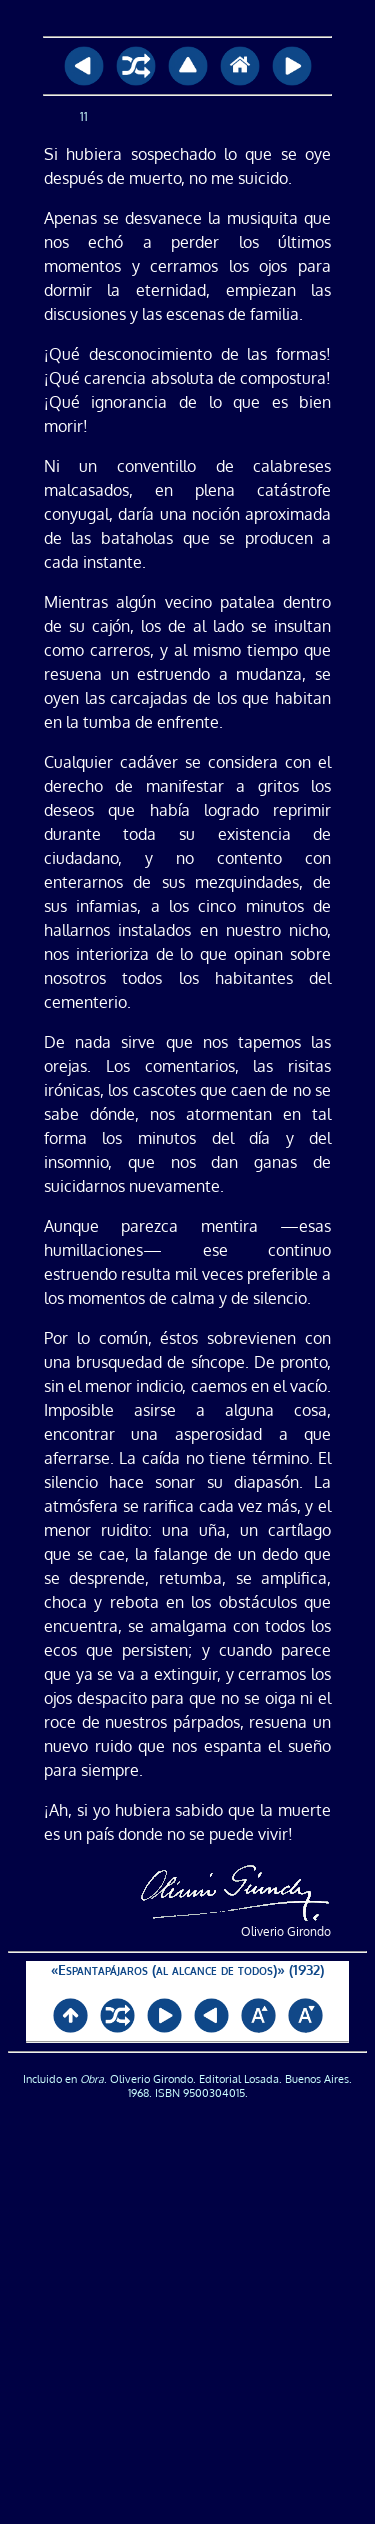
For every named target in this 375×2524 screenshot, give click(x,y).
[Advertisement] (187, 2318)
